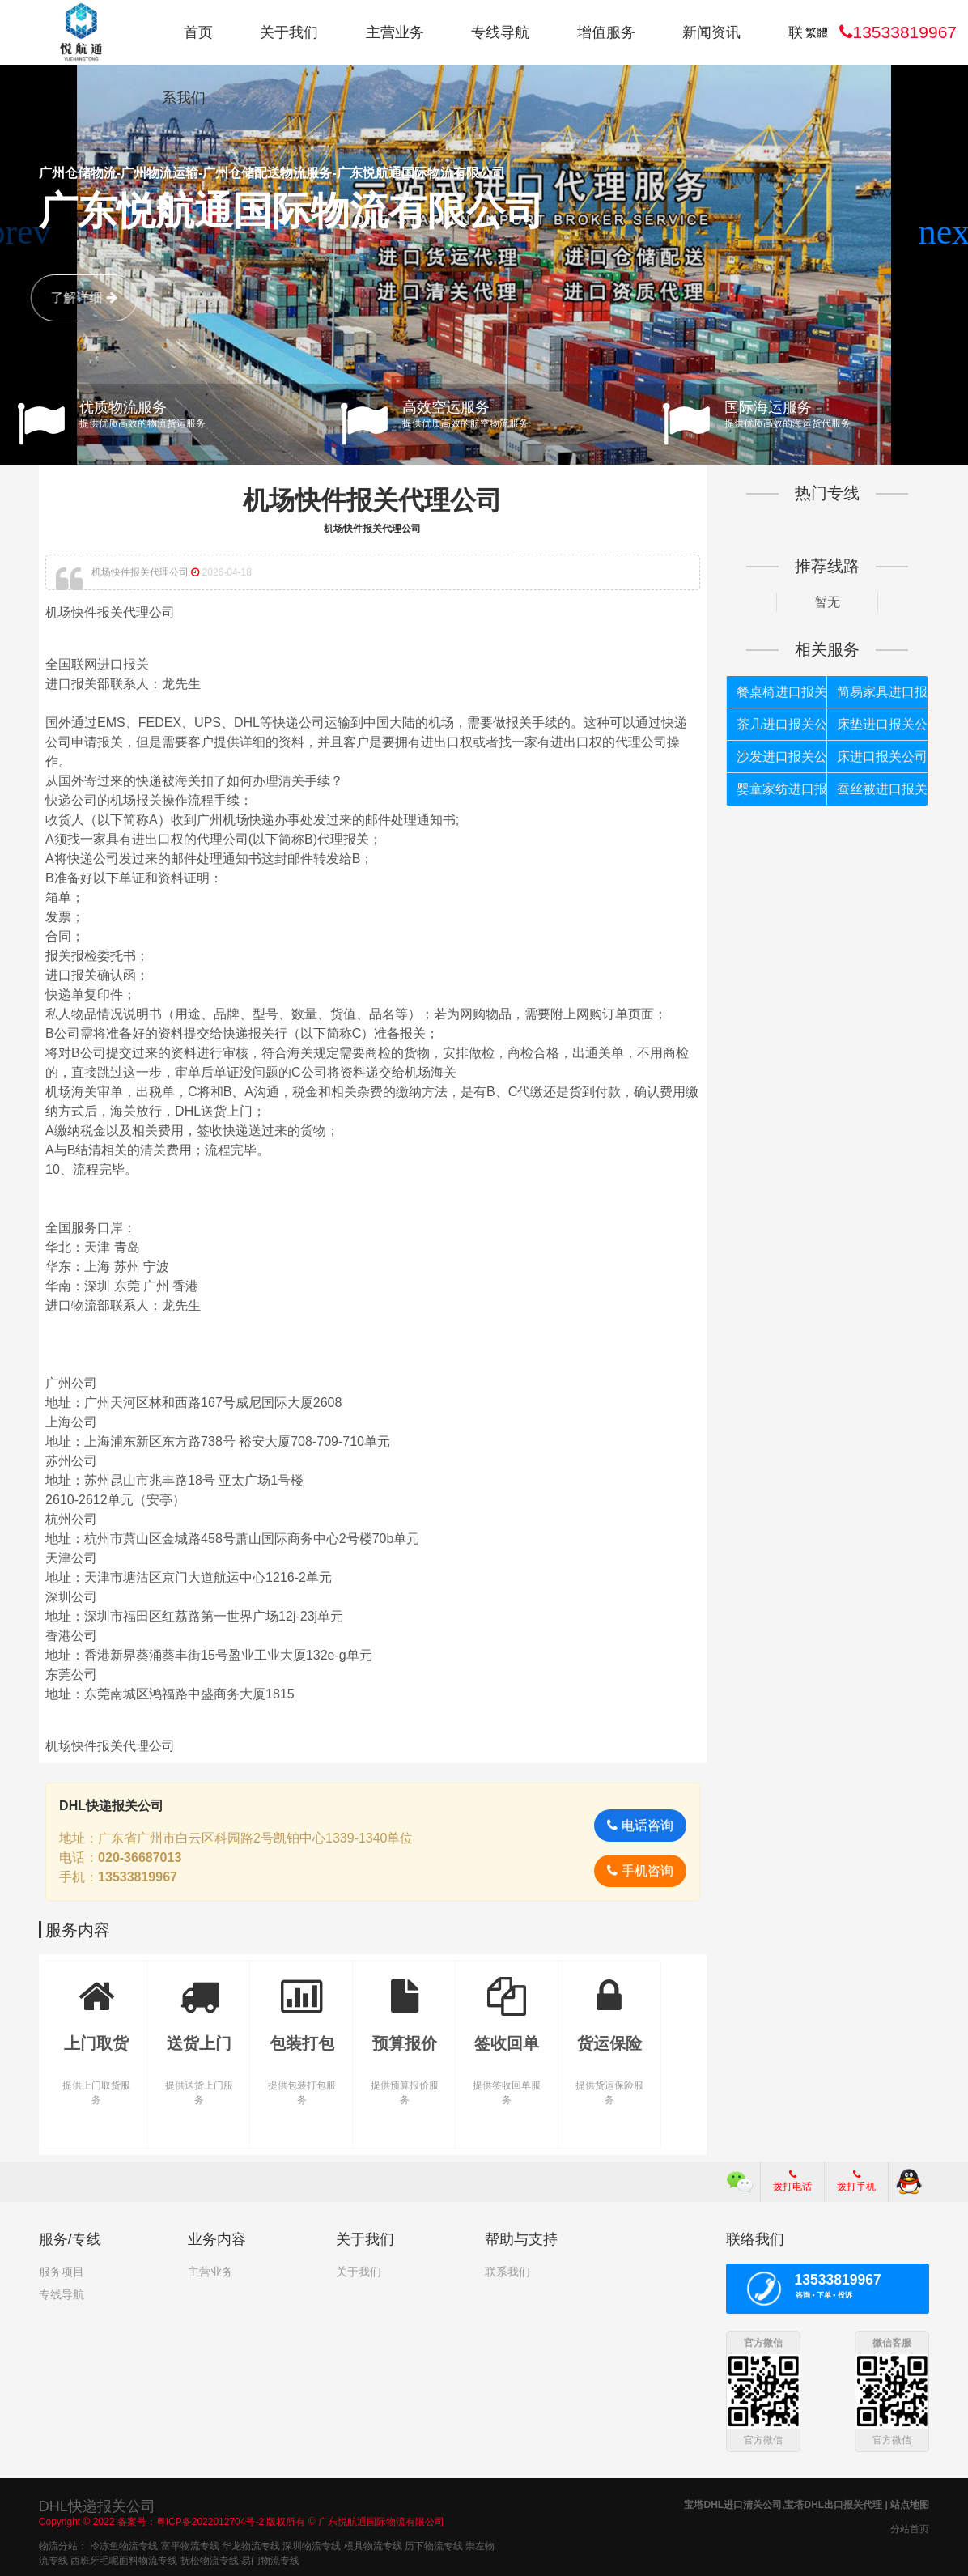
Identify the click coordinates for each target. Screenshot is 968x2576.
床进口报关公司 (882, 756)
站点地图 (909, 2503)
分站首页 (909, 2527)
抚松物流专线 (209, 2559)
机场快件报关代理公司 (372, 500)
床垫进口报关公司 (882, 724)
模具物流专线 (373, 2544)
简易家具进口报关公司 (882, 692)
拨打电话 (792, 2181)
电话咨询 (640, 1825)
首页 (198, 32)
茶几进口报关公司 (782, 724)
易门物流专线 (270, 2559)
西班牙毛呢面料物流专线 (123, 2559)
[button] (949, 232)
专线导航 (500, 32)
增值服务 (606, 32)
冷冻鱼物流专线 (124, 2544)
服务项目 (61, 2271)
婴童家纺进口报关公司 (782, 789)
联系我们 (507, 2271)
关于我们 (289, 32)
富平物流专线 (190, 2544)
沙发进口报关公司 (782, 756)
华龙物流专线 (251, 2544)
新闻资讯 (711, 32)
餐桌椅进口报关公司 (782, 692)
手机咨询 (640, 1870)
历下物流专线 (434, 2544)
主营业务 (395, 32)
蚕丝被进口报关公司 (882, 789)
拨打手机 (856, 2181)
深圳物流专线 (311, 2544)
